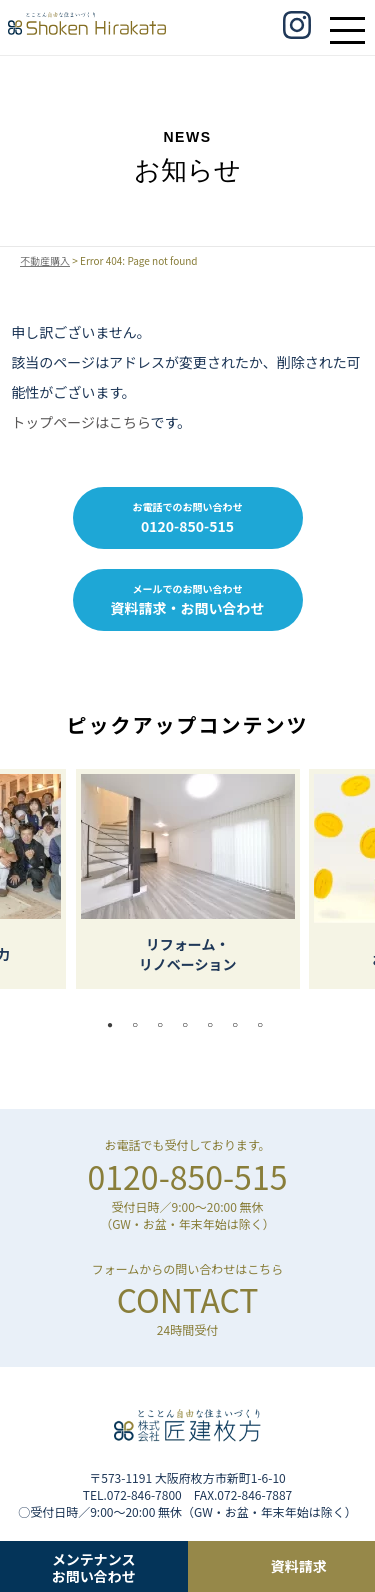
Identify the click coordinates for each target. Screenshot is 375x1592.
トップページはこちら (80, 422)
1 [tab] (115, 1025)
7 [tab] (265, 1025)
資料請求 (299, 1566)
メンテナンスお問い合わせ (94, 1567)
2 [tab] (140, 1025)
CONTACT (188, 1299)
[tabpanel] (188, 879)
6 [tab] (240, 1025)
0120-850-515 (188, 1176)
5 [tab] (215, 1025)
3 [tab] (165, 1025)
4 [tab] (190, 1025)
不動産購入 (45, 261)
